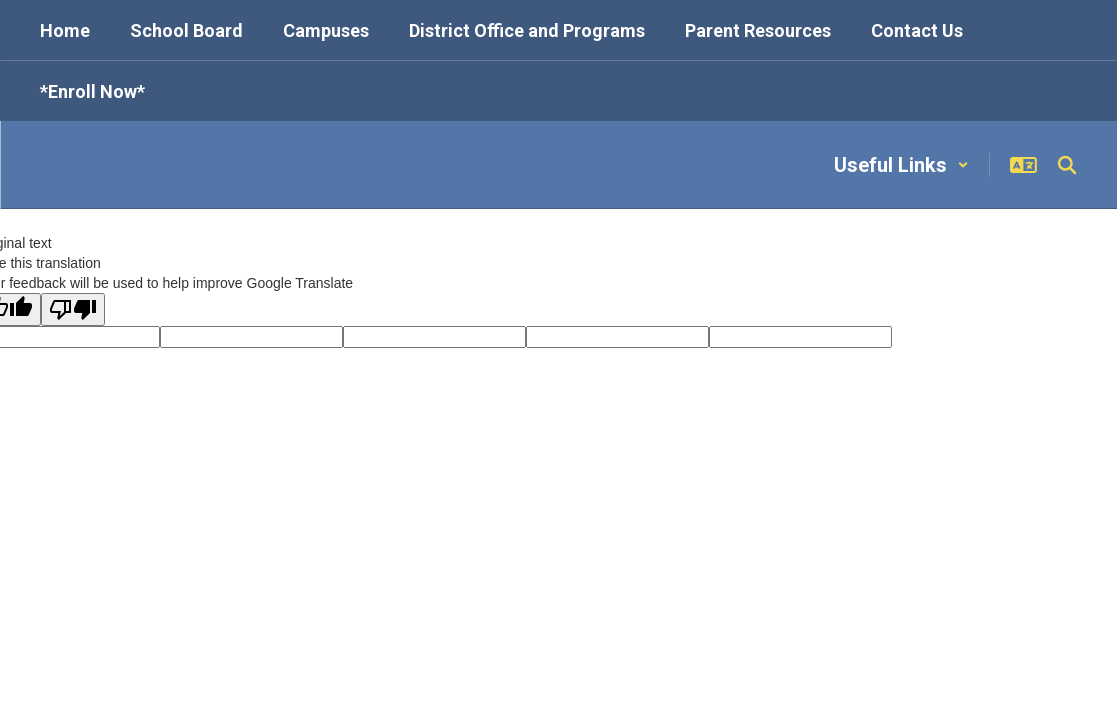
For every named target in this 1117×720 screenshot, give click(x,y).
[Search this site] (1067, 165)
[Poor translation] (73, 309)
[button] (901, 165)
